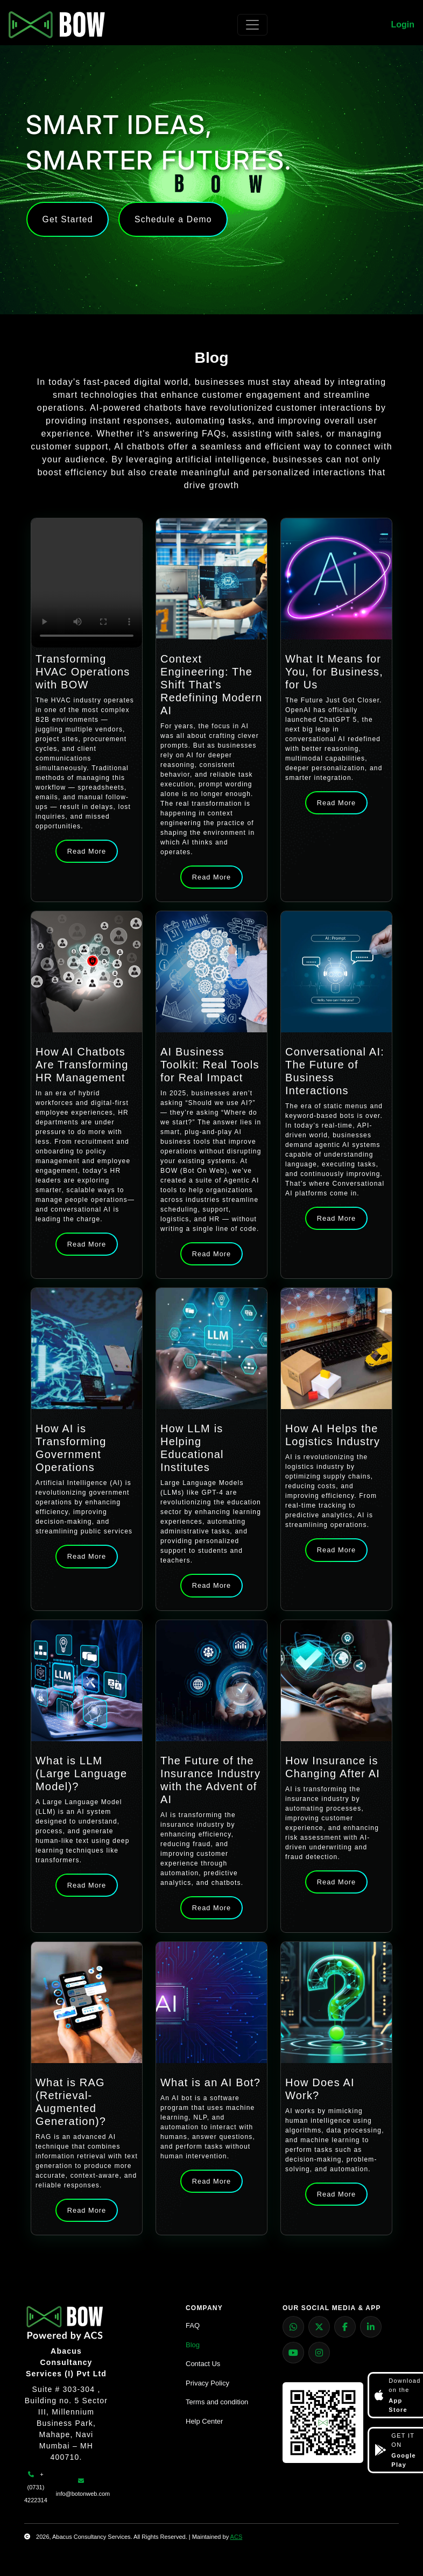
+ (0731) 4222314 (35, 2487)
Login (402, 24)
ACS (236, 2536)
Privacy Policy (207, 2383)
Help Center (204, 2421)
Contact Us (203, 2364)
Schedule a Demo (178, 219)
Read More (86, 851)
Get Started (69, 219)
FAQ (193, 2325)
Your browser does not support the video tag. (86, 582)
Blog (193, 2345)
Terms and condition (217, 2402)
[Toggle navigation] (252, 25)
